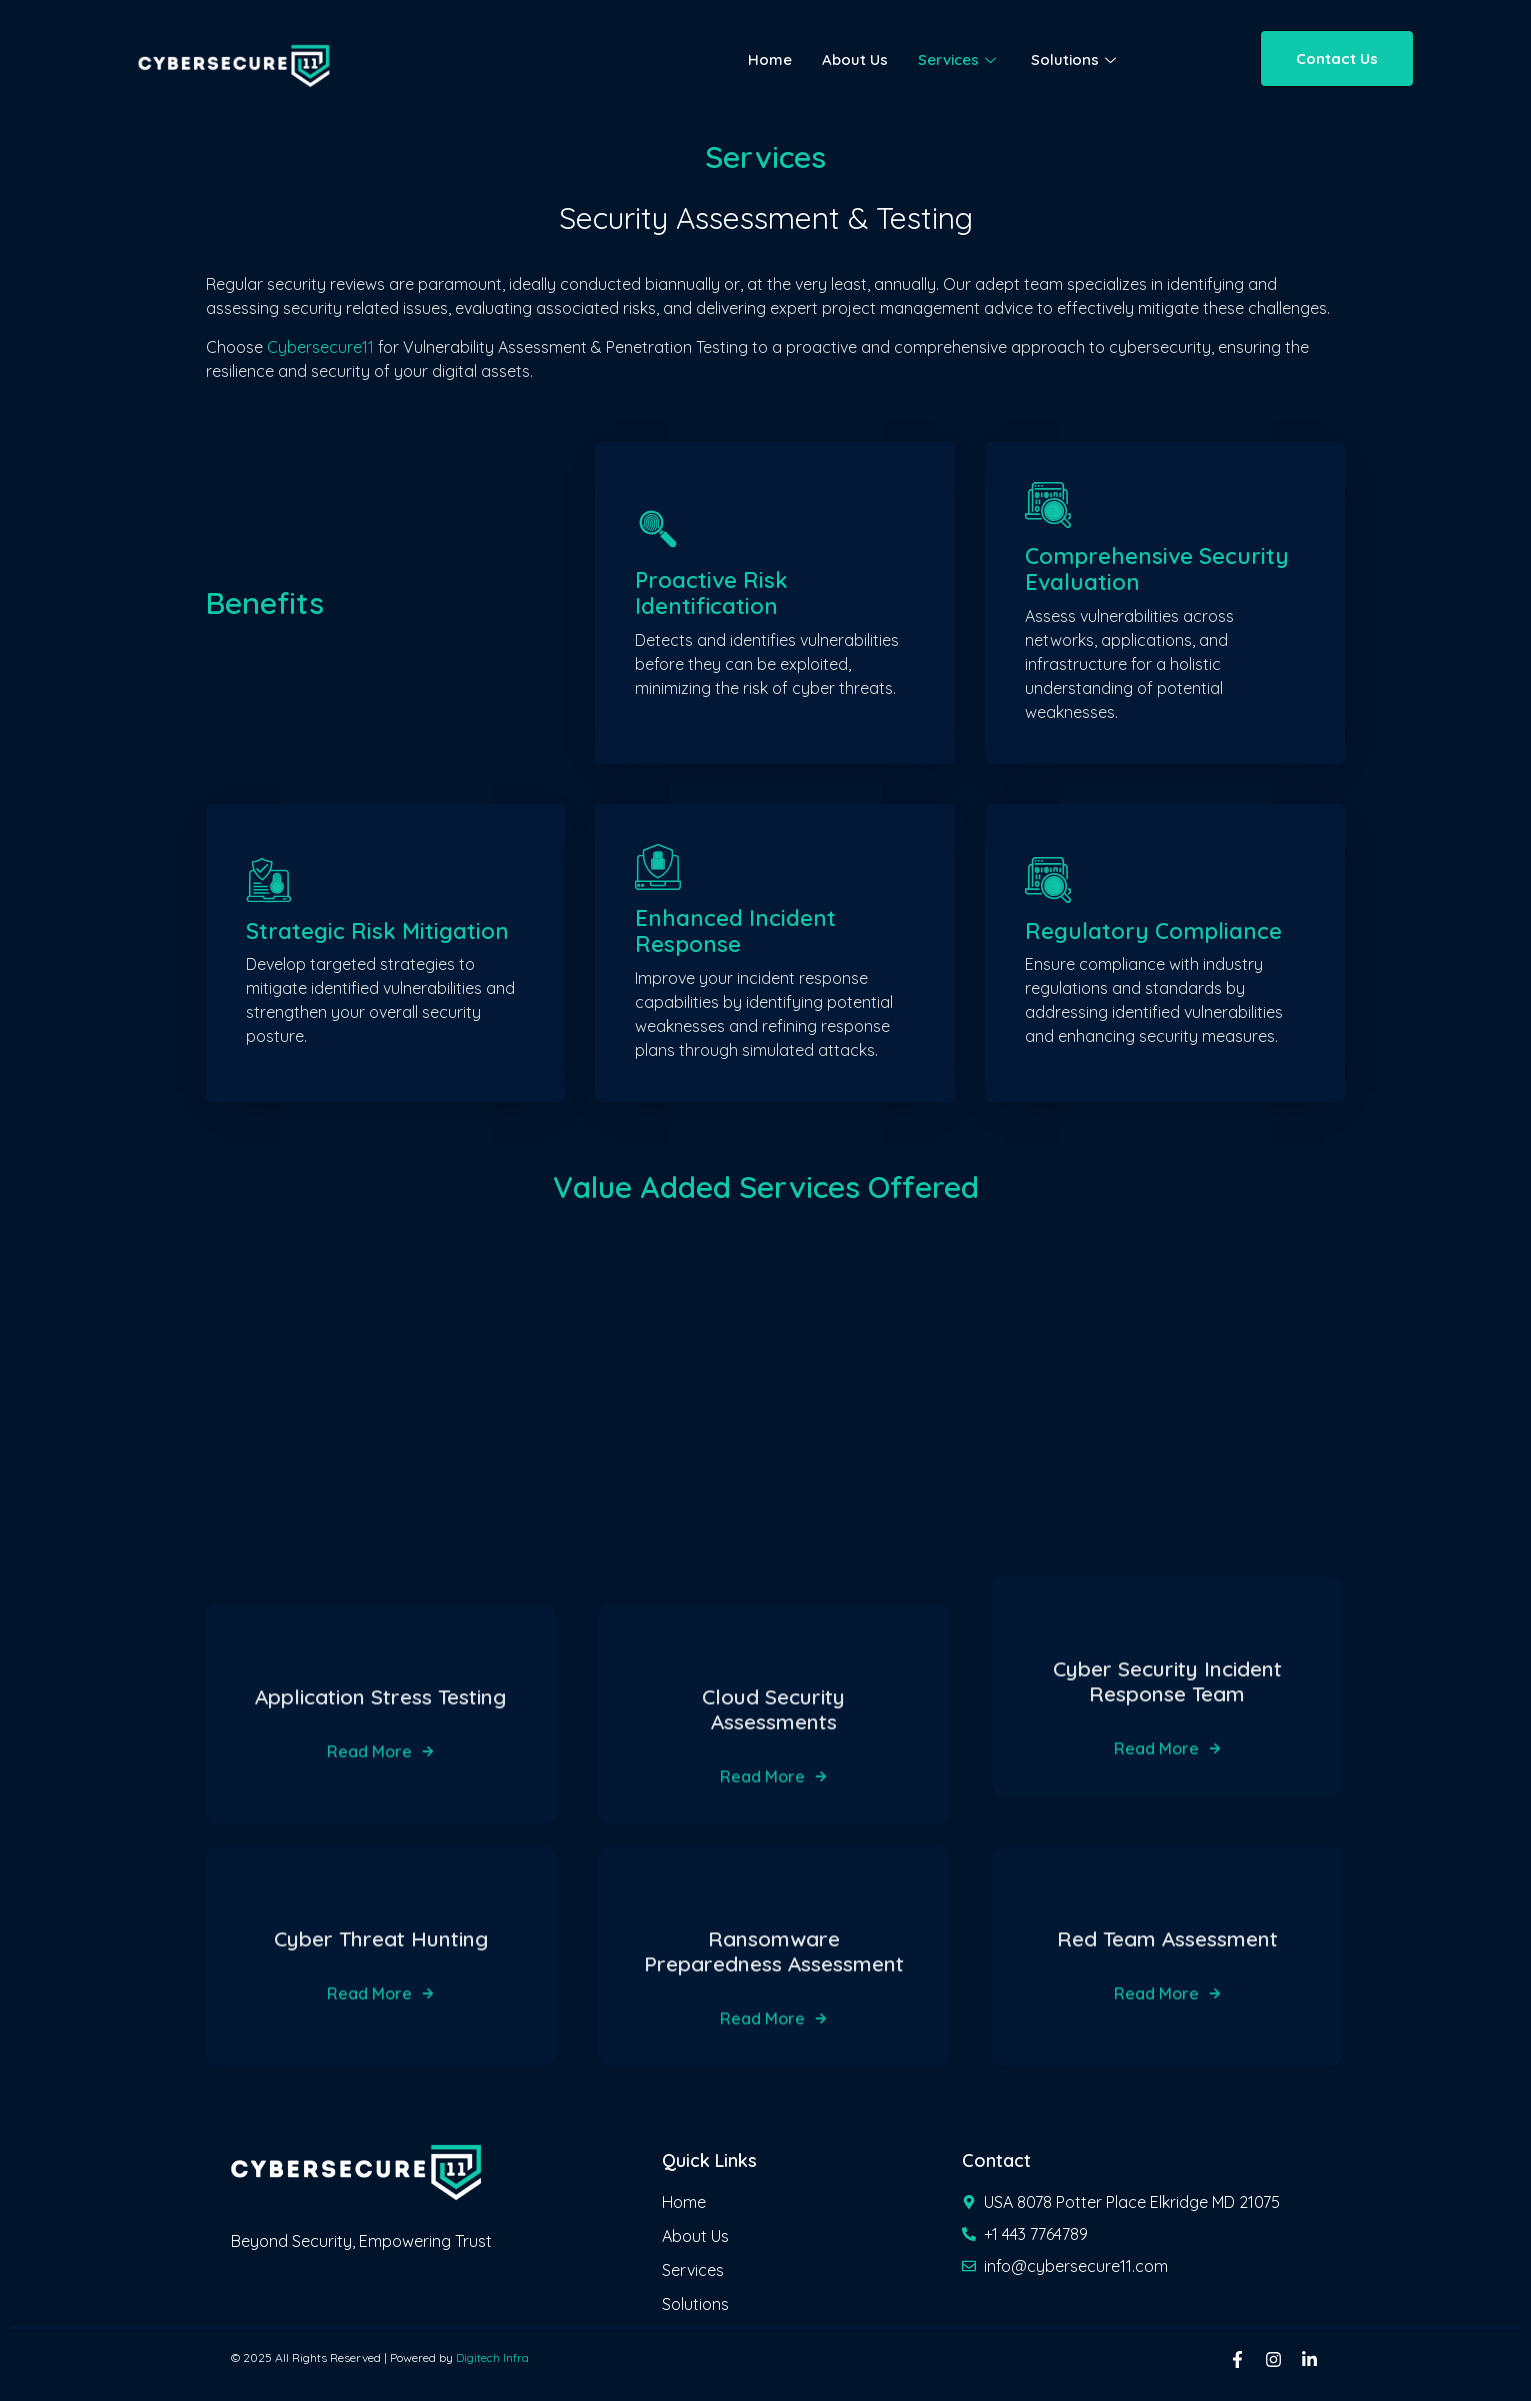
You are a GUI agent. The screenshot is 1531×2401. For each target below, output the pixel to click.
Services (959, 59)
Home (770, 59)
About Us (855, 59)
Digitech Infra (492, 2357)
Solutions (1076, 59)
